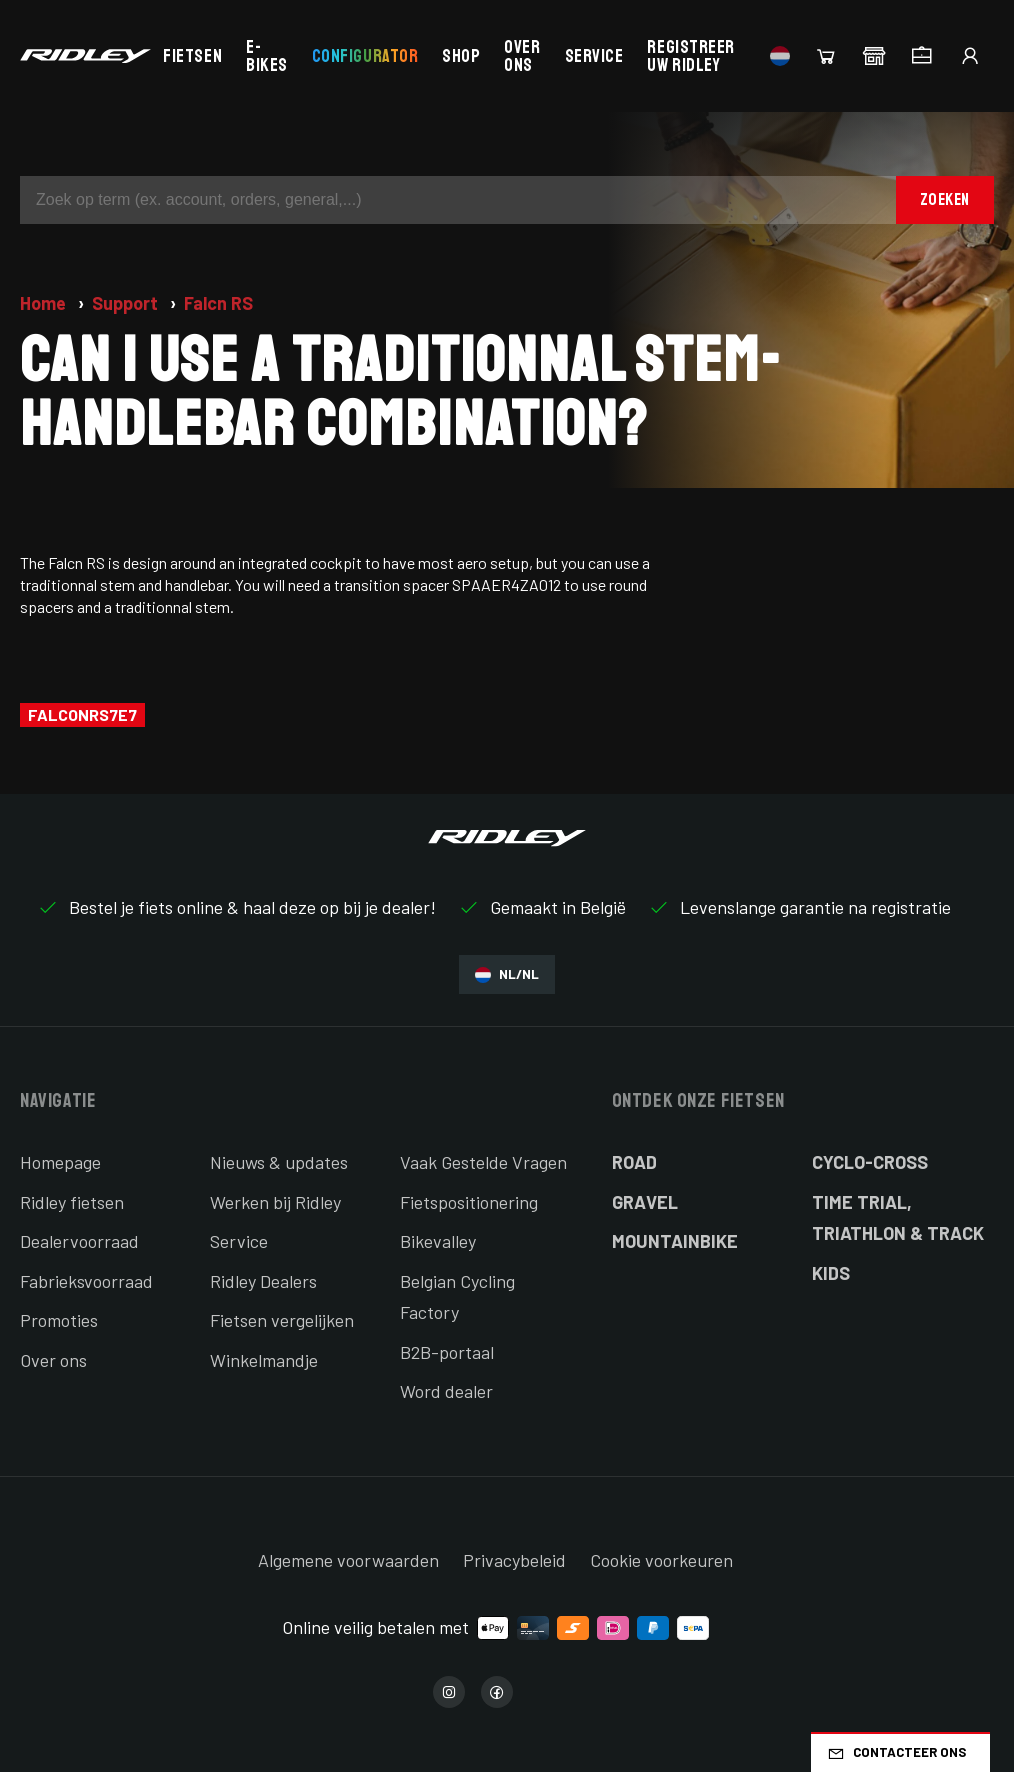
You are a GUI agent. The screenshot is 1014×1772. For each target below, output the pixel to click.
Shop (461, 56)
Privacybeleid (514, 1560)
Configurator (365, 56)
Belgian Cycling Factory (457, 1297)
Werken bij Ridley (275, 1202)
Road (634, 1162)
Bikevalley (438, 1241)
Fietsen (192, 56)
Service (594, 56)
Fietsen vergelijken (282, 1320)
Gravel (645, 1202)
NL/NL (507, 974)
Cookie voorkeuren (661, 1560)
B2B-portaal (447, 1352)
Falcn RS (218, 303)
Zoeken (945, 199)
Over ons (522, 56)
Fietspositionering (469, 1202)
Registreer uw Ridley (690, 56)
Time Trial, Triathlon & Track (898, 1218)
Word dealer (446, 1391)
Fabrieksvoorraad (86, 1281)
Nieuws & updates (279, 1162)
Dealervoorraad (79, 1241)
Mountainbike (675, 1241)
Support (127, 303)
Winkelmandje (264, 1360)
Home (45, 303)
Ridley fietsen (72, 1202)
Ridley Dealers (263, 1281)
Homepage (60, 1162)
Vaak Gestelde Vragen (483, 1162)
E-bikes (267, 56)
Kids (831, 1273)
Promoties (59, 1320)
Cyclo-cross (870, 1162)
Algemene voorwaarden (348, 1560)
